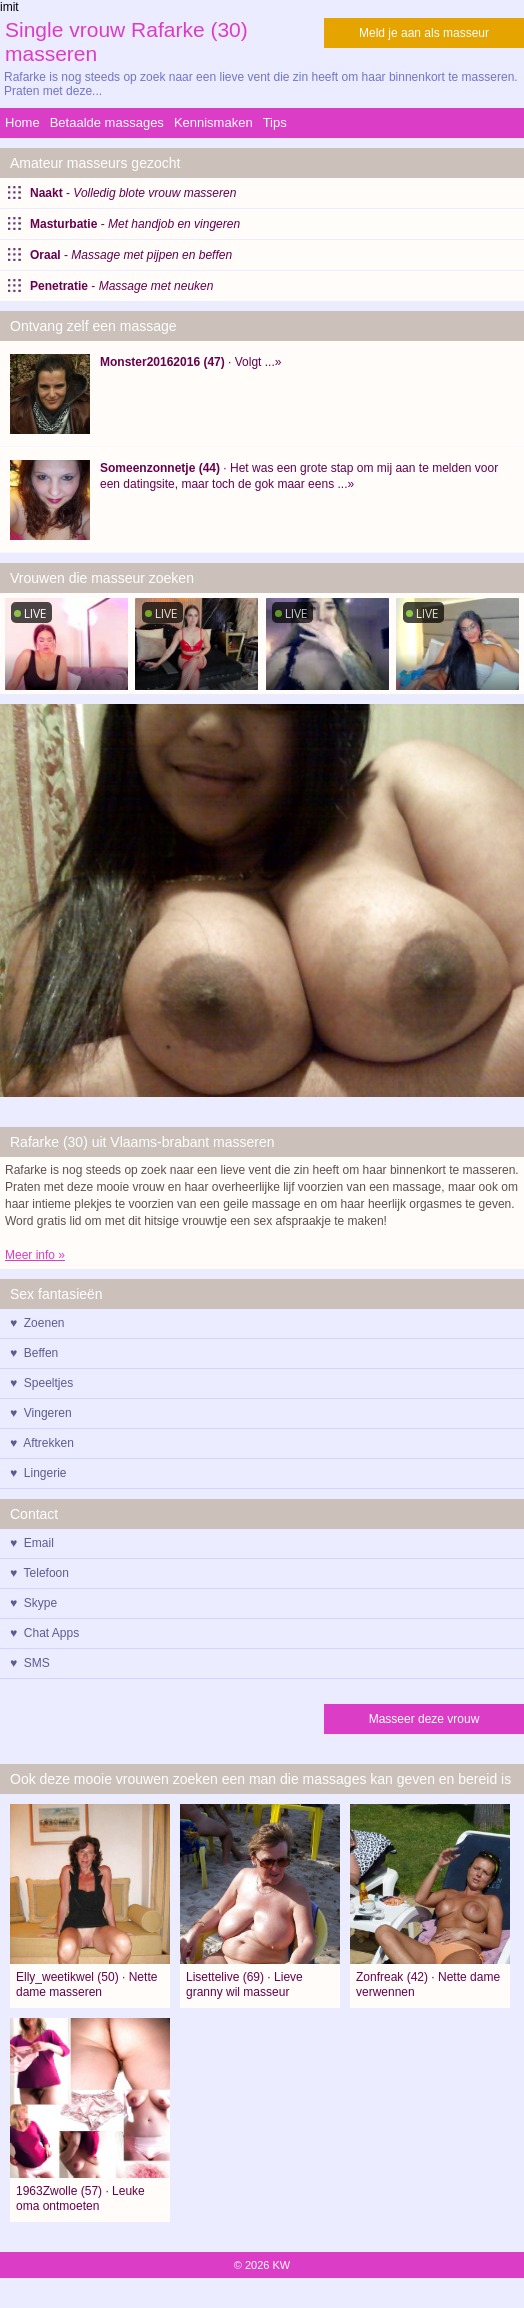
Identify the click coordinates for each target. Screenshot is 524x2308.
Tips (275, 122)
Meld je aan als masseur (424, 33)
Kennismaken (213, 122)
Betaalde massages (107, 122)
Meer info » (35, 1255)
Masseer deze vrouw (424, 1719)
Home (22, 122)
